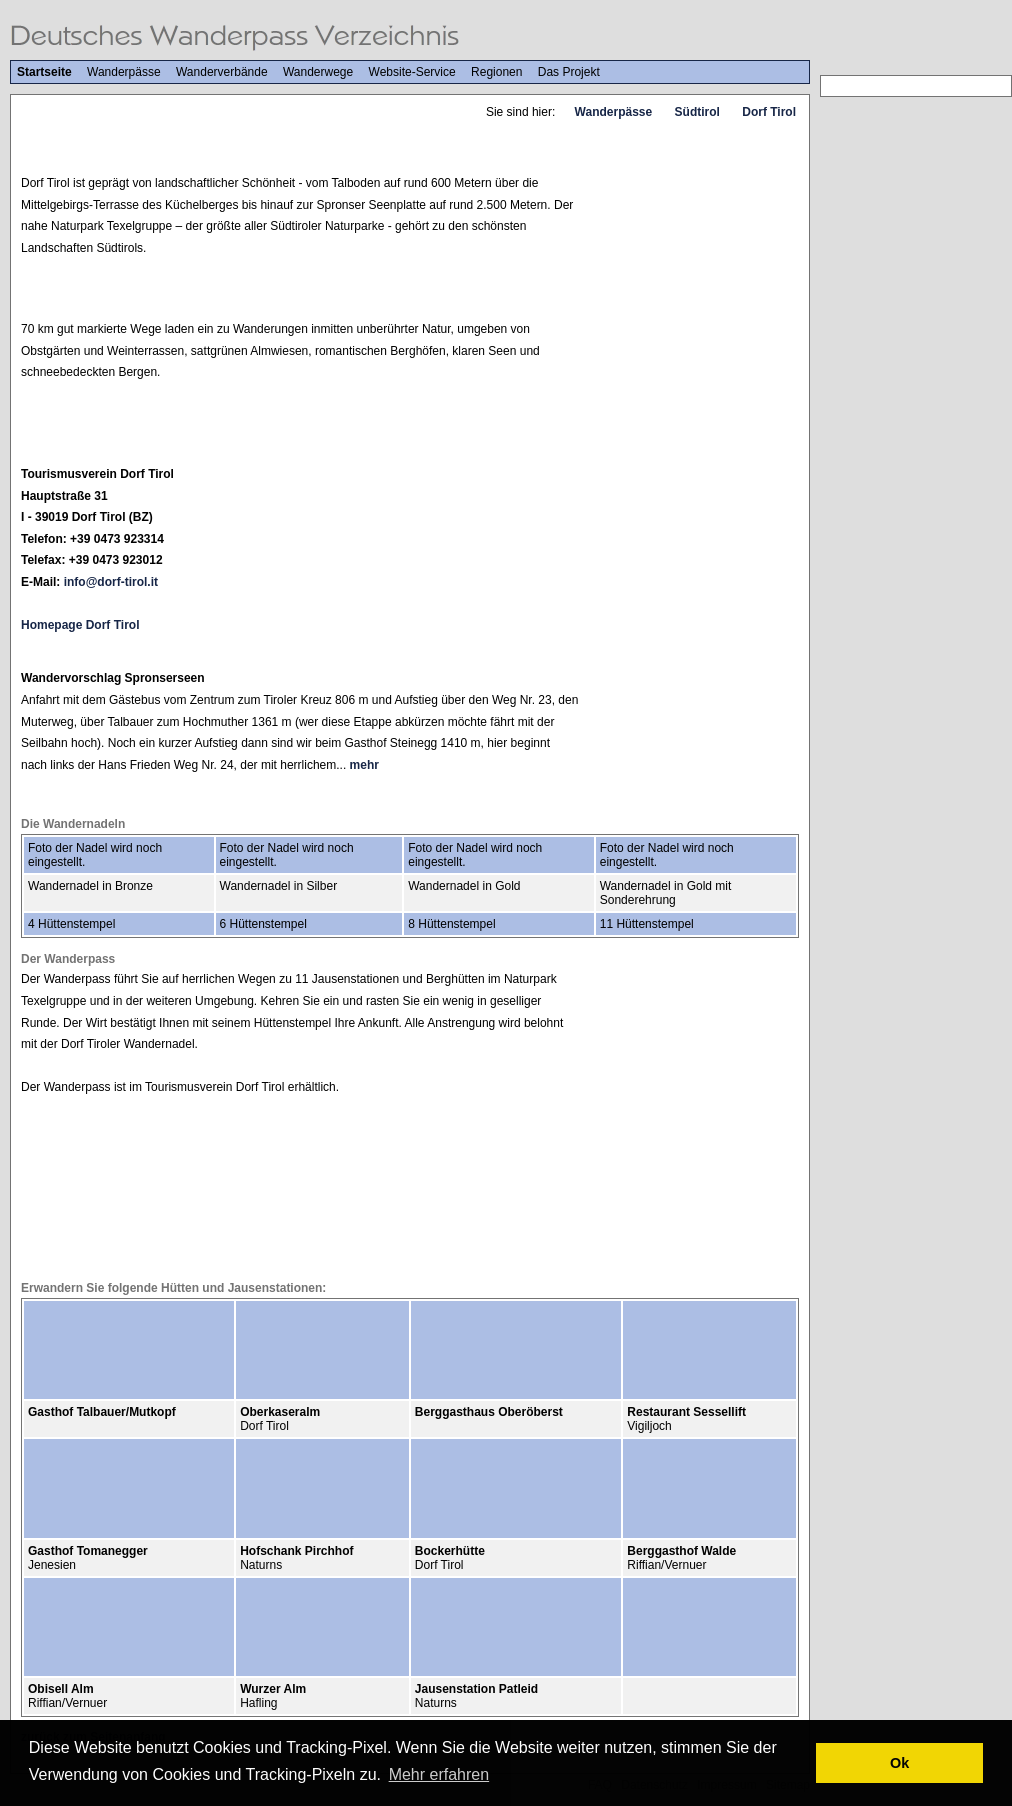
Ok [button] (899, 1763)
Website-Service (412, 72)
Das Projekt (569, 72)
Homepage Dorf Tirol (80, 625)
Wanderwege (318, 72)
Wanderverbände (222, 72)
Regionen (496, 72)
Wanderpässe (124, 72)
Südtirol (697, 112)
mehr (364, 765)
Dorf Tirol (769, 112)
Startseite (44, 72)
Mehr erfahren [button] (439, 1774)
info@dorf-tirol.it (111, 582)
